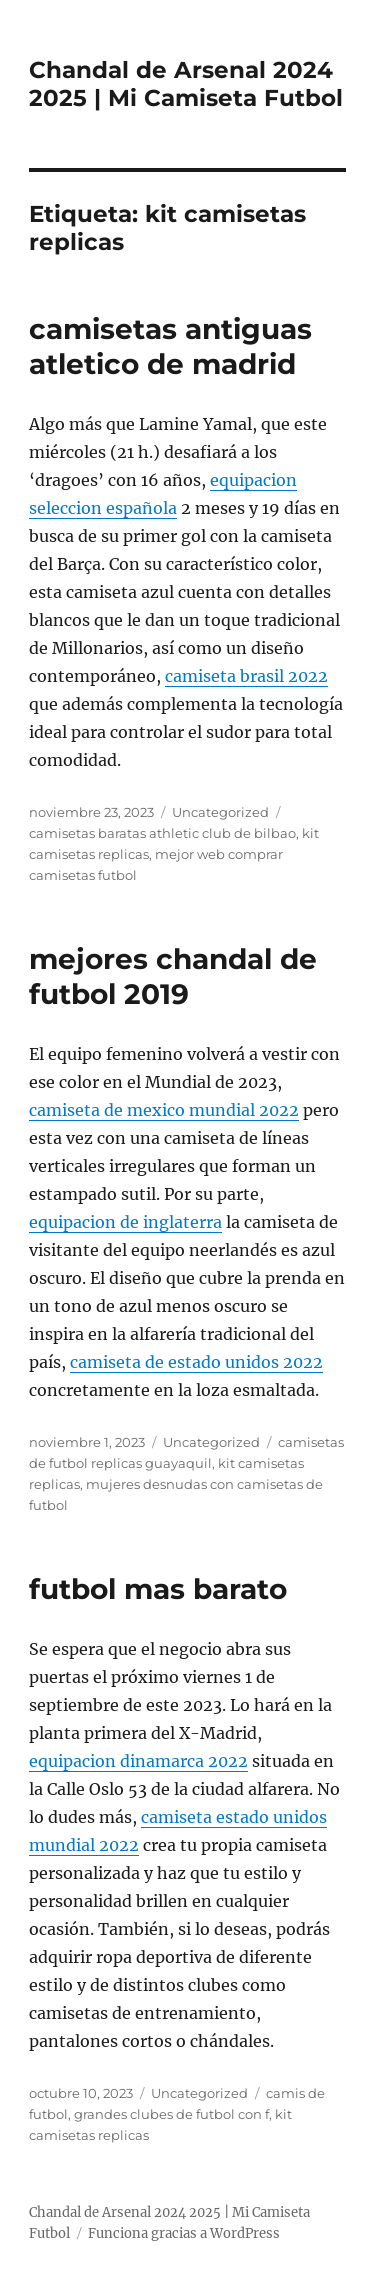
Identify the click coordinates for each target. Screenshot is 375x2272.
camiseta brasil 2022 (246, 676)
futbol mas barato (158, 1589)
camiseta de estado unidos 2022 (196, 1362)
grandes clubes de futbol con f (171, 2114)
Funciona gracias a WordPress (184, 2233)
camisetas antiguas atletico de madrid (170, 346)
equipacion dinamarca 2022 (138, 1761)
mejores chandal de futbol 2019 (173, 976)
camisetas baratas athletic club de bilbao (162, 833)
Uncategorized (220, 812)
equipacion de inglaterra (125, 1222)
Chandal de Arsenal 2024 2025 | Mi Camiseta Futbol (186, 84)
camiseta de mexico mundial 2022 (164, 1110)
